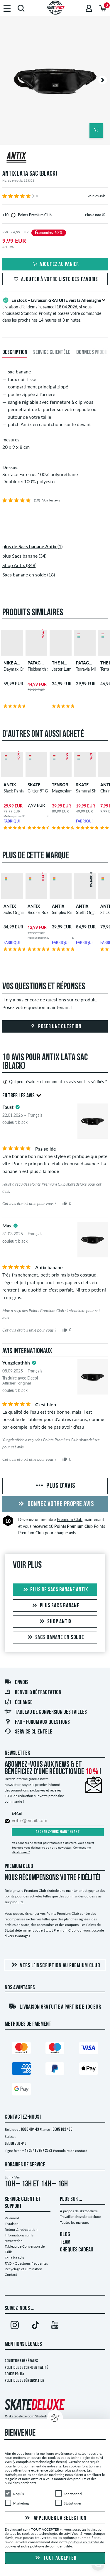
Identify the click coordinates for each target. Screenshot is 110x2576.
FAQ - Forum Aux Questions (37, 1722)
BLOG (65, 2235)
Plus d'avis (55, 1486)
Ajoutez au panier (55, 264)
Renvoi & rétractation (32, 1693)
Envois (16, 1683)
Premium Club (69, 1519)
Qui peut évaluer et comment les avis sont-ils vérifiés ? (54, 1082)
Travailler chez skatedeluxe (80, 2216)
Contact (11, 2274)
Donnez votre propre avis (55, 1504)
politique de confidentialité (51, 2546)
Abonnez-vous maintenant (58, 1832)
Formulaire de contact (70, 2150)
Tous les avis (14, 2258)
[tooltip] (103, 214)
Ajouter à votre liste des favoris (55, 279)
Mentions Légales (23, 2344)
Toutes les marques (74, 2222)
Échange (18, 1703)
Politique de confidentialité (26, 2368)
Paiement (12, 2218)
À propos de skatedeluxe (79, 2211)
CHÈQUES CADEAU (76, 2250)
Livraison (11, 2223)
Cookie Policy (14, 2374)
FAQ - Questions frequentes (26, 2263)
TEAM (65, 2242)
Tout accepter (55, 2558)
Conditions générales (21, 2361)
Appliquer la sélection (55, 2518)
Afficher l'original (16, 1383)
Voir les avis (96, 196)
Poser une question (55, 1027)
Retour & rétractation (21, 2229)
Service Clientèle (28, 1732)
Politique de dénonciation (24, 2381)
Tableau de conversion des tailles (45, 1712)
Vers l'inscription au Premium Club (55, 1965)
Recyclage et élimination (23, 2269)
